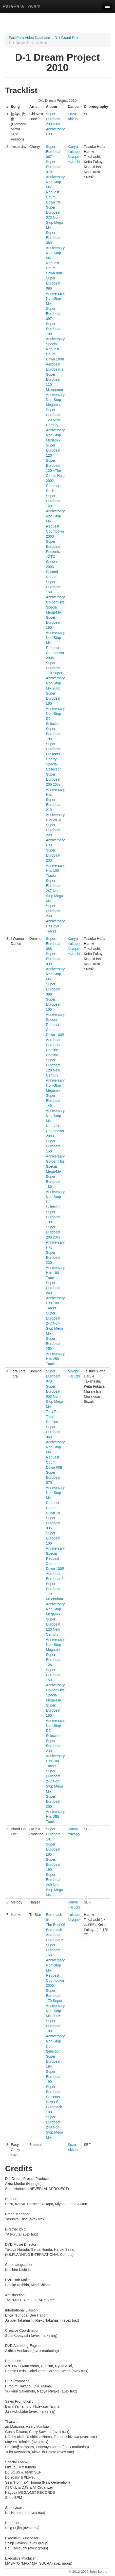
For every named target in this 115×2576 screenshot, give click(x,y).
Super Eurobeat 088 (53, 944)
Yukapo (74, 152)
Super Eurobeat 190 (53, 734)
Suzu (72, 114)
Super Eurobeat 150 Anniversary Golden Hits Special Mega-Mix (55, 597)
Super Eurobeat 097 (53, 314)
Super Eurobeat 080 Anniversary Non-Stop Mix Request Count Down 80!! (55, 253)
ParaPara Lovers (22, 6)
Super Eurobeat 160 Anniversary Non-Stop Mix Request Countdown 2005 (55, 637)
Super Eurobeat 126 (53, 450)
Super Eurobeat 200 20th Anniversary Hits (55, 124)
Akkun (73, 119)
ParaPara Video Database (29, 38)
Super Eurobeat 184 (53, 2061)
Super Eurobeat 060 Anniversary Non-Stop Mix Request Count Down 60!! (55, 1447)
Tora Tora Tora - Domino (53, 1417)
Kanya (73, 147)
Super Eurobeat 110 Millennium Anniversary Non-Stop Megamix (55, 389)
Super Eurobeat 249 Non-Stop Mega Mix (54, 1885)
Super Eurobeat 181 (53, 1834)
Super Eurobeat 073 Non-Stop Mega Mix (54, 217)
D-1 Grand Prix (66, 38)
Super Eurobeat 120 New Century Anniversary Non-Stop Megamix (55, 425)
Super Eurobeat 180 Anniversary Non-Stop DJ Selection (55, 708)
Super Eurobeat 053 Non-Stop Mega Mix (54, 1396)
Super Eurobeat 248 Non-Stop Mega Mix (54, 2127)
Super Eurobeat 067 (53, 152)
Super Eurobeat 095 (53, 1523)
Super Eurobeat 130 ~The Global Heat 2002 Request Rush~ (55, 475)
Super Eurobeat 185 (53, 1849)
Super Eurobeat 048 (53, 1376)
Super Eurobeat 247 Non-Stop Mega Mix (54, 891)
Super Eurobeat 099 (53, 989)
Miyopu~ (74, 157)
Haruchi (74, 162)
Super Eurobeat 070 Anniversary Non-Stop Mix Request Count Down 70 (55, 182)
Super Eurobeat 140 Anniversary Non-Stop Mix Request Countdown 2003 (55, 516)
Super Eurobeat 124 (53, 1660)
